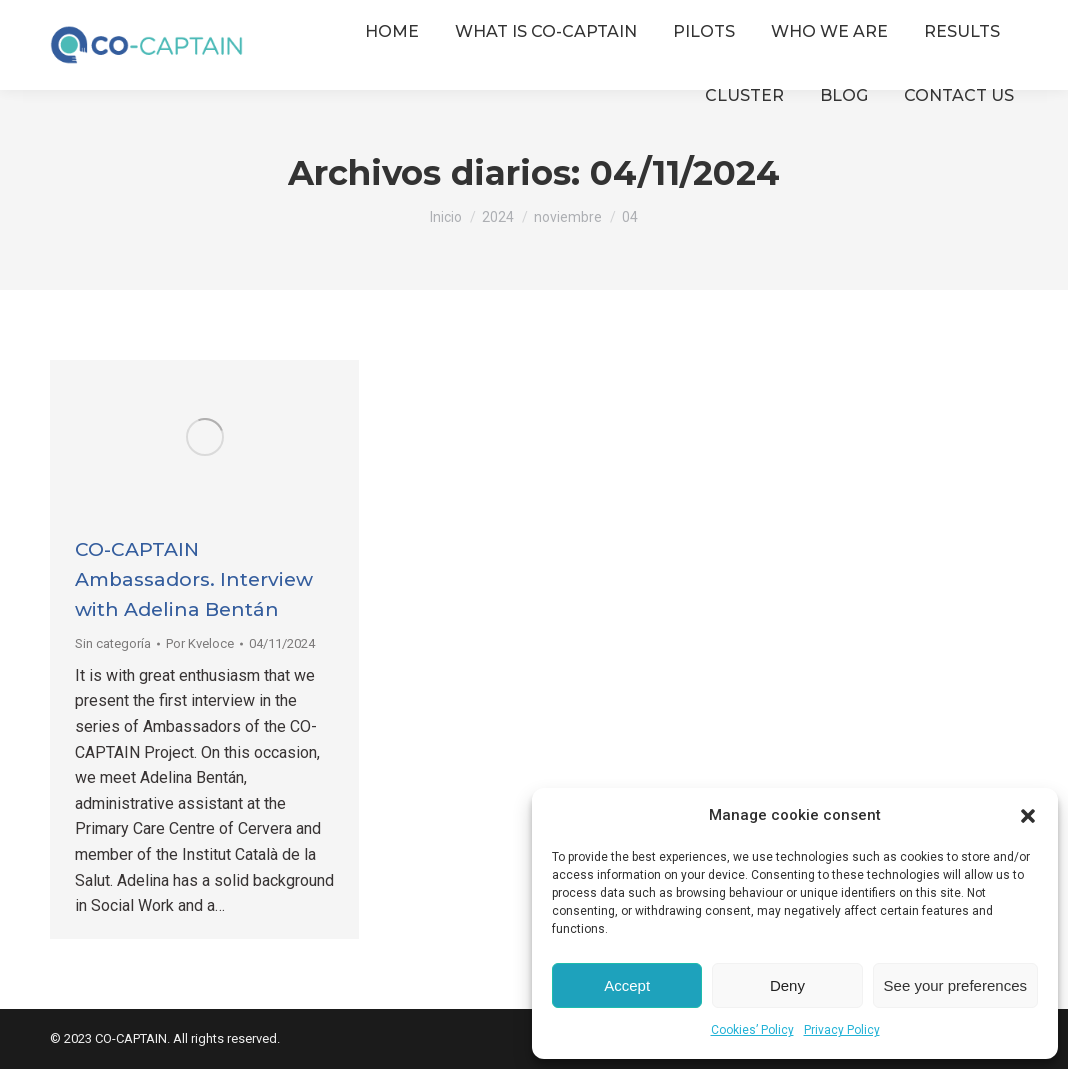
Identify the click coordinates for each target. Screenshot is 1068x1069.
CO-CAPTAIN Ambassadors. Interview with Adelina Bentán (194, 579)
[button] (1028, 816)
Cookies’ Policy (752, 1030)
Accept (627, 985)
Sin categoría (113, 643)
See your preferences (955, 985)
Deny (787, 985)
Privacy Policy (842, 1030)
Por (200, 643)
